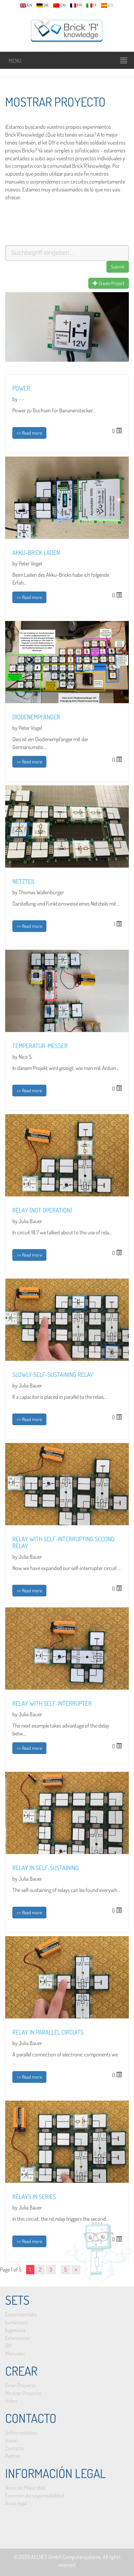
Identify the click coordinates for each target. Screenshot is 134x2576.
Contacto (14, 2448)
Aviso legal (16, 2503)
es (107, 5)
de (42, 5)
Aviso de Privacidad (25, 2487)
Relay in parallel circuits (47, 2032)
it (91, 5)
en (26, 5)
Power (21, 388)
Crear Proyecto (20, 2385)
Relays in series (34, 2196)
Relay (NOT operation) (42, 1210)
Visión (11, 2440)
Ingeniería (15, 2330)
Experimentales (21, 2314)
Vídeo (11, 2400)
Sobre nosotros (21, 2432)
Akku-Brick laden (36, 552)
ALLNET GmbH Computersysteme (66, 2556)
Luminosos (16, 2322)
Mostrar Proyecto (23, 2393)
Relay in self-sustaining (45, 1867)
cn (59, 5)
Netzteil (23, 881)
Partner (13, 2455)
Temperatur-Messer (40, 1045)
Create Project (108, 283)
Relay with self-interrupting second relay (63, 1542)
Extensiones (17, 2338)
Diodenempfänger (36, 717)
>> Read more (29, 433)
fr (76, 5)
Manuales (15, 2353)
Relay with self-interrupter (52, 1703)
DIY (8, 2345)
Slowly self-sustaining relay (52, 1374)
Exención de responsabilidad (34, 2495)
